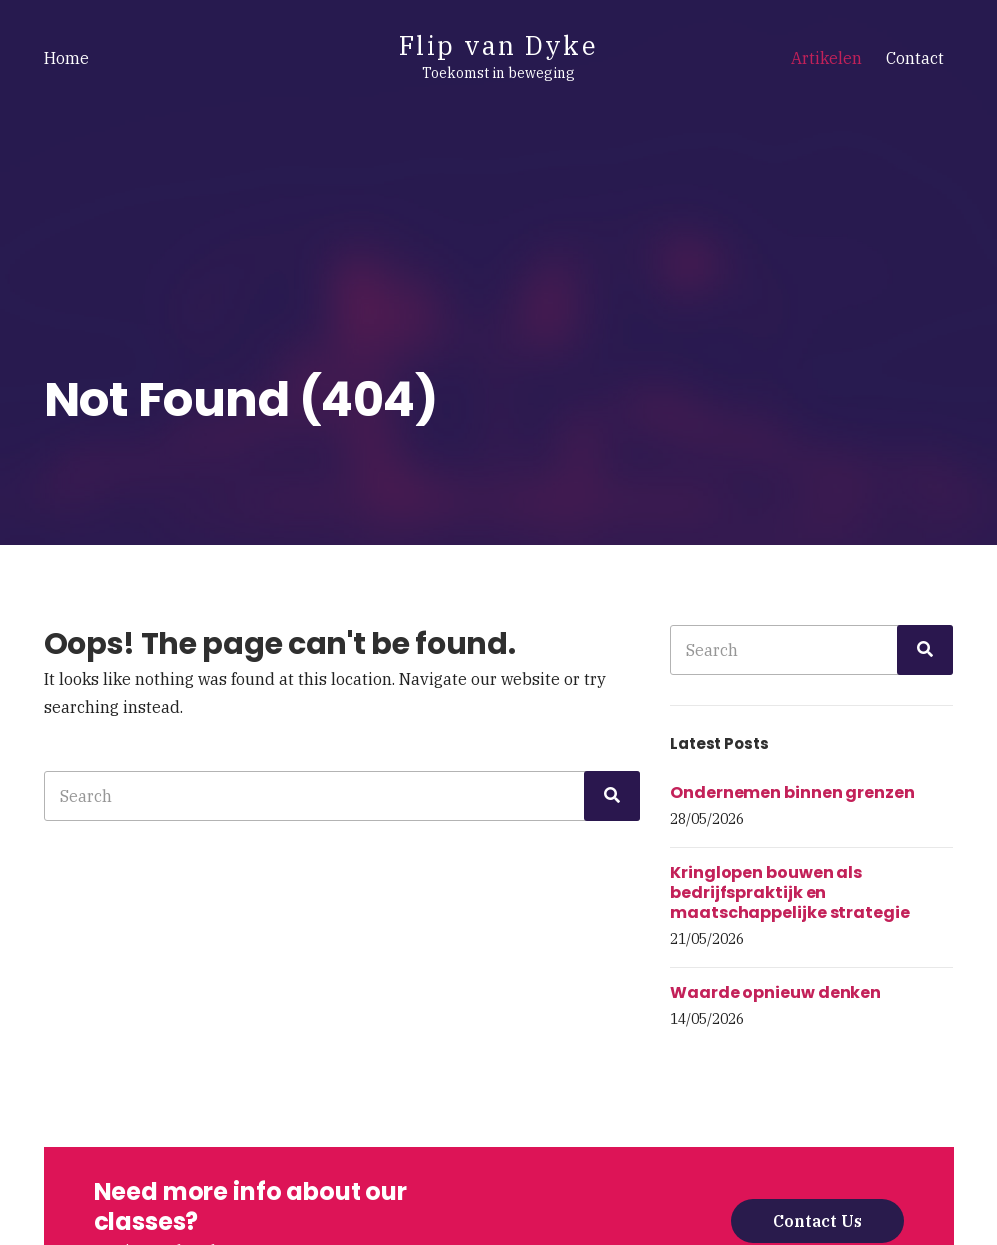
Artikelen (826, 58)
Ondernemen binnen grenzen (792, 792)
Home (66, 58)
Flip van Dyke (498, 45)
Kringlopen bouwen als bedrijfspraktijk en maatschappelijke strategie (790, 892)
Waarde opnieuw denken (775, 992)
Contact (915, 58)
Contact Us (817, 1221)
